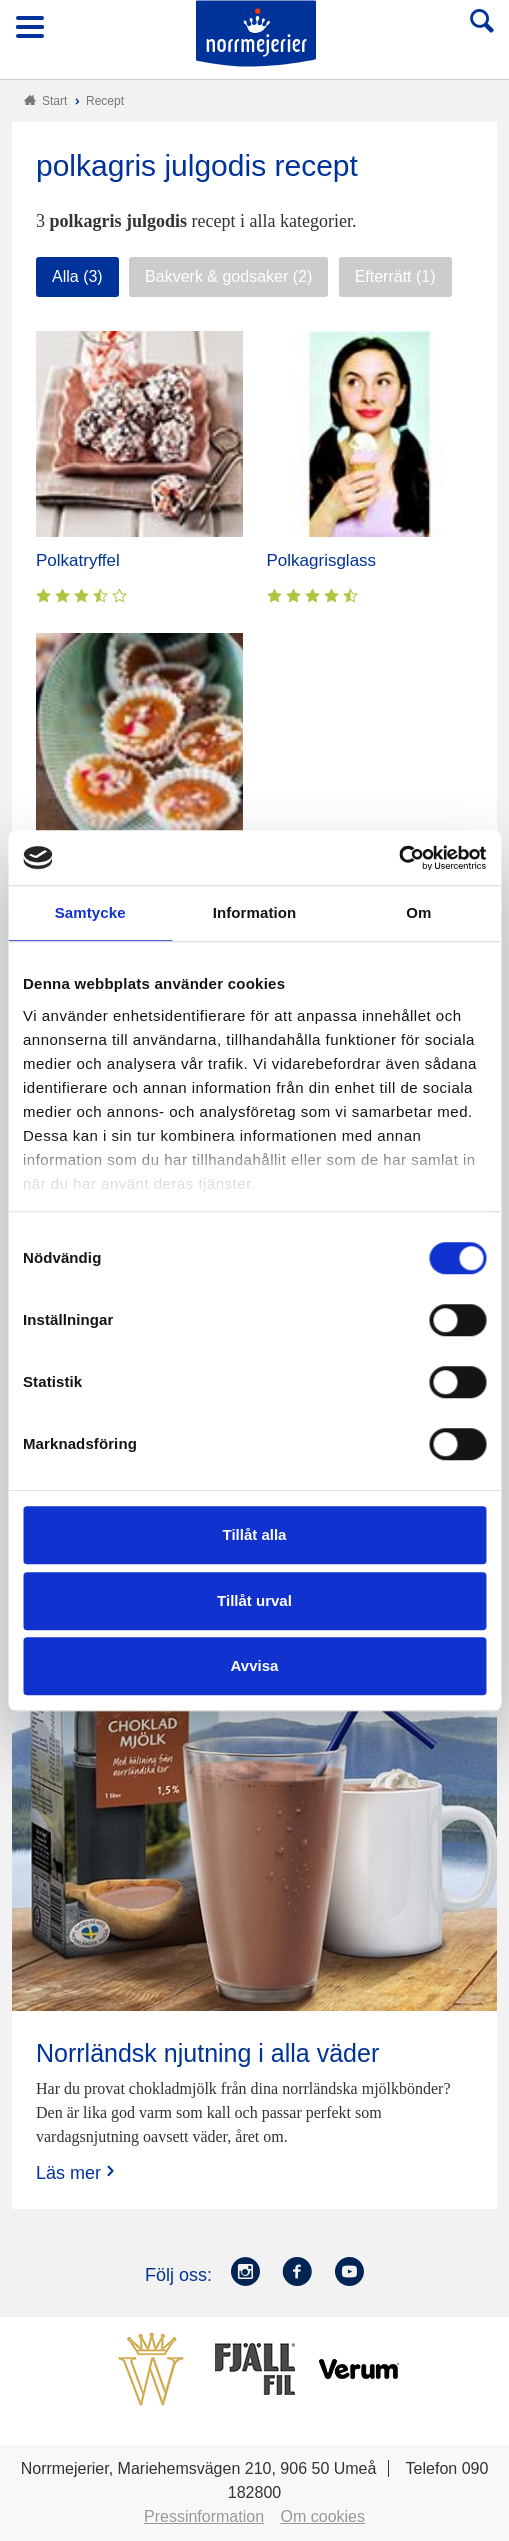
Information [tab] (255, 912)
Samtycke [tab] (90, 912)
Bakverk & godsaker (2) (228, 276)
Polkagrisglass (322, 560)
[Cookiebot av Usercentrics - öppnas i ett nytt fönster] (398, 858)
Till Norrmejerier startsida (256, 33)
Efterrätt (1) (395, 276)
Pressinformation (204, 2516)
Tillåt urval (254, 1600)
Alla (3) (77, 276)
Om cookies (323, 2516)
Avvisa (255, 1665)
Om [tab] (418, 912)
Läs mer (77, 2172)
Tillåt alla (255, 1534)
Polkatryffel (78, 560)
